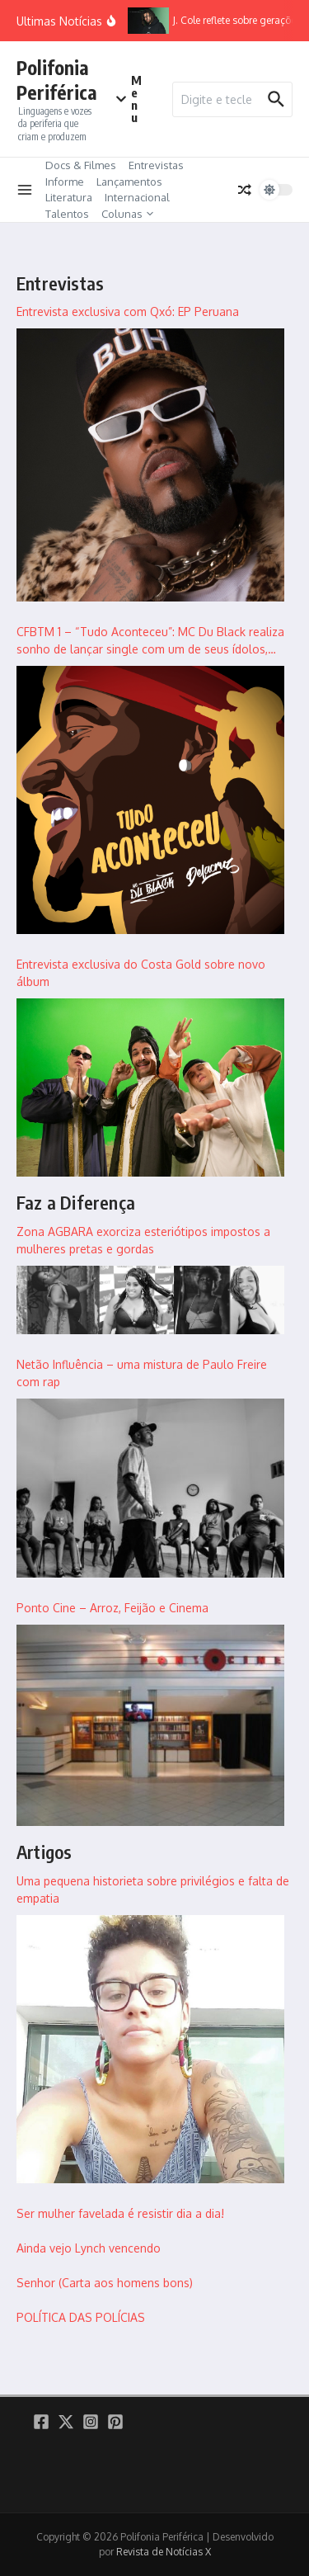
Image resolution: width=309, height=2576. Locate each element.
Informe (64, 181)
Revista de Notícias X (163, 2551)
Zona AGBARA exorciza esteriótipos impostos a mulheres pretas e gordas (143, 1240)
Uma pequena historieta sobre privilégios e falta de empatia (152, 1889)
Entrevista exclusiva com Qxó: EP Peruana (127, 311)
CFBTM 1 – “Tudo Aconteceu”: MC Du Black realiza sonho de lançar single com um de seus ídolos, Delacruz (150, 641)
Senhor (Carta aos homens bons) (104, 2283)
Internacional (137, 197)
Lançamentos (129, 181)
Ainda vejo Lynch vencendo (88, 2248)
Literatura (68, 197)
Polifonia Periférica (56, 79)
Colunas (127, 213)
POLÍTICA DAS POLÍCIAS (80, 2317)
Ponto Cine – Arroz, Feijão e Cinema (112, 1608)
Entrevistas (156, 165)
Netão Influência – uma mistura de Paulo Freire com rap (141, 1373)
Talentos (67, 213)
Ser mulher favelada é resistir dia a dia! (120, 2213)
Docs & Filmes (80, 165)
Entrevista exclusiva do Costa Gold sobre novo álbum (140, 972)
